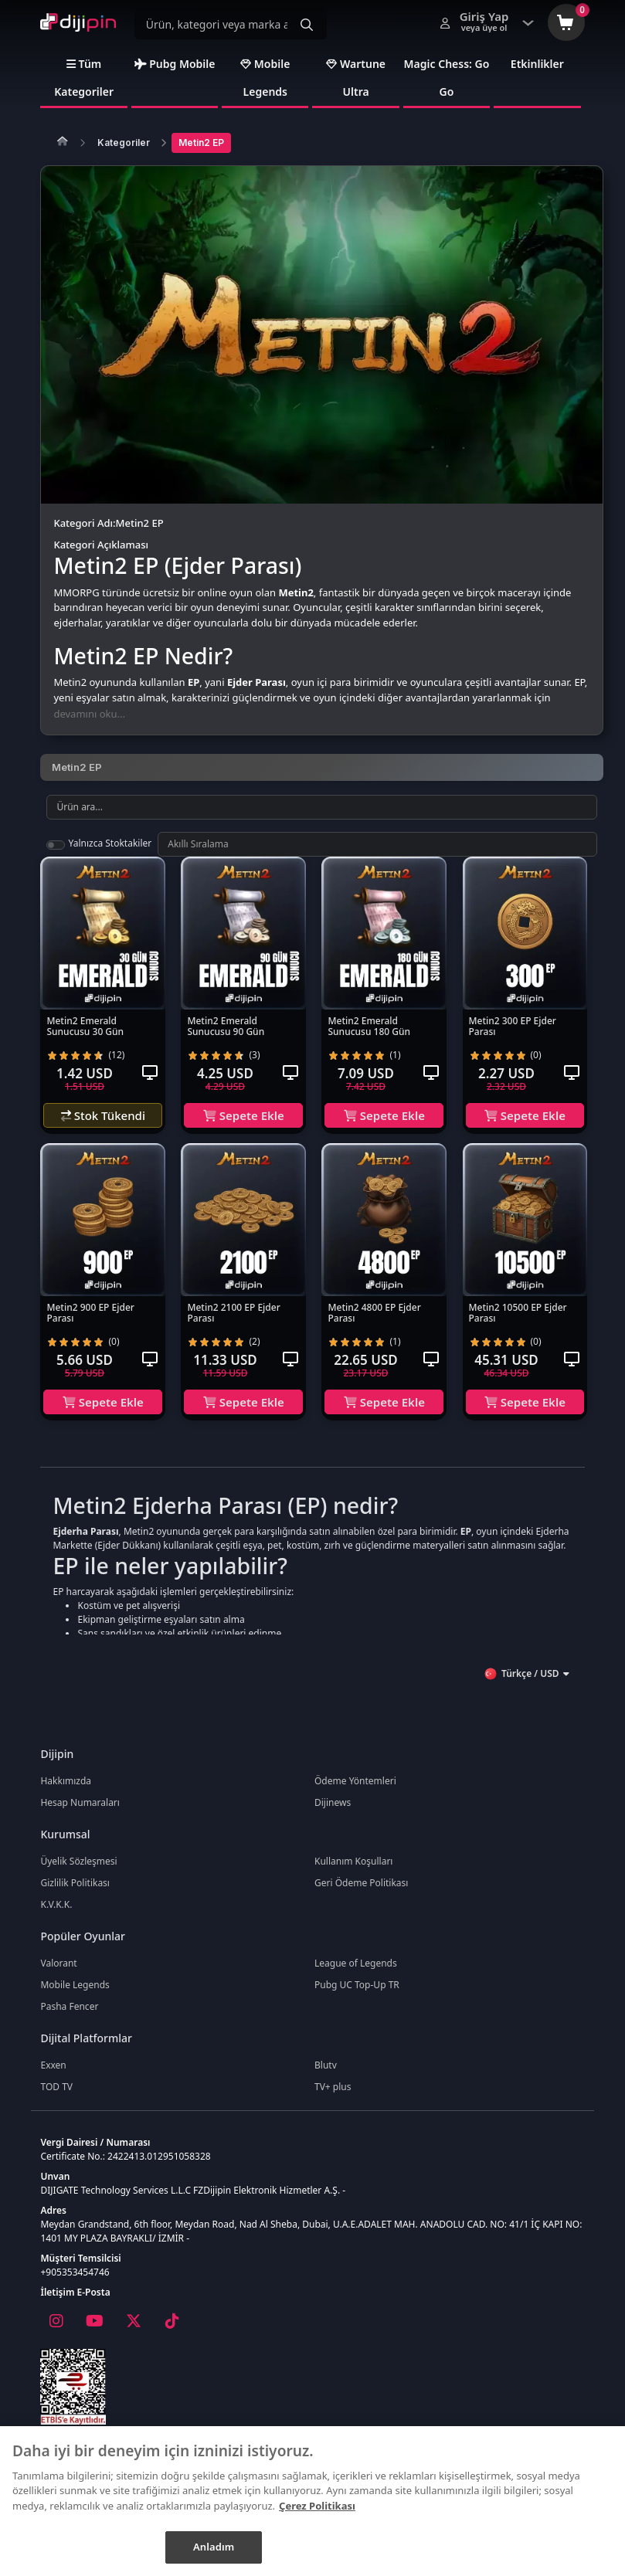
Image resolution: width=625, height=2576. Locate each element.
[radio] (52, 1066)
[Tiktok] (171, 2331)
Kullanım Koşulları (353, 1872)
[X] (132, 2331)
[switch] (55, 855)
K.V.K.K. (56, 1915)
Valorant (58, 1973)
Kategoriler (123, 153)
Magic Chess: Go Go (447, 88)
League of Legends (355, 1973)
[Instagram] (55, 2331)
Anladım (214, 2547)
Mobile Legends (265, 88)
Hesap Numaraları (79, 1813)
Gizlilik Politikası (75, 1893)
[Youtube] (94, 2331)
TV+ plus (333, 2097)
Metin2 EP (201, 153)
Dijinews (332, 1813)
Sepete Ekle (243, 1126)
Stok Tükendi (103, 1126)
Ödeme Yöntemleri (355, 1791)
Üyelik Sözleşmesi (78, 1872)
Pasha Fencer (69, 2017)
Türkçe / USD (526, 1685)
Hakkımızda (65, 1791)
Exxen (53, 2075)
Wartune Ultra (356, 88)
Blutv (325, 2075)
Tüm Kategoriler (84, 88)
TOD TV (56, 2097)
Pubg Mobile (175, 74)
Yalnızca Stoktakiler (109, 853)
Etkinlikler (537, 74)
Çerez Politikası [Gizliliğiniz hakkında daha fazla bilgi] (317, 2506)
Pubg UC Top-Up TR (356, 1995)
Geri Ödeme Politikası (361, 1893)
